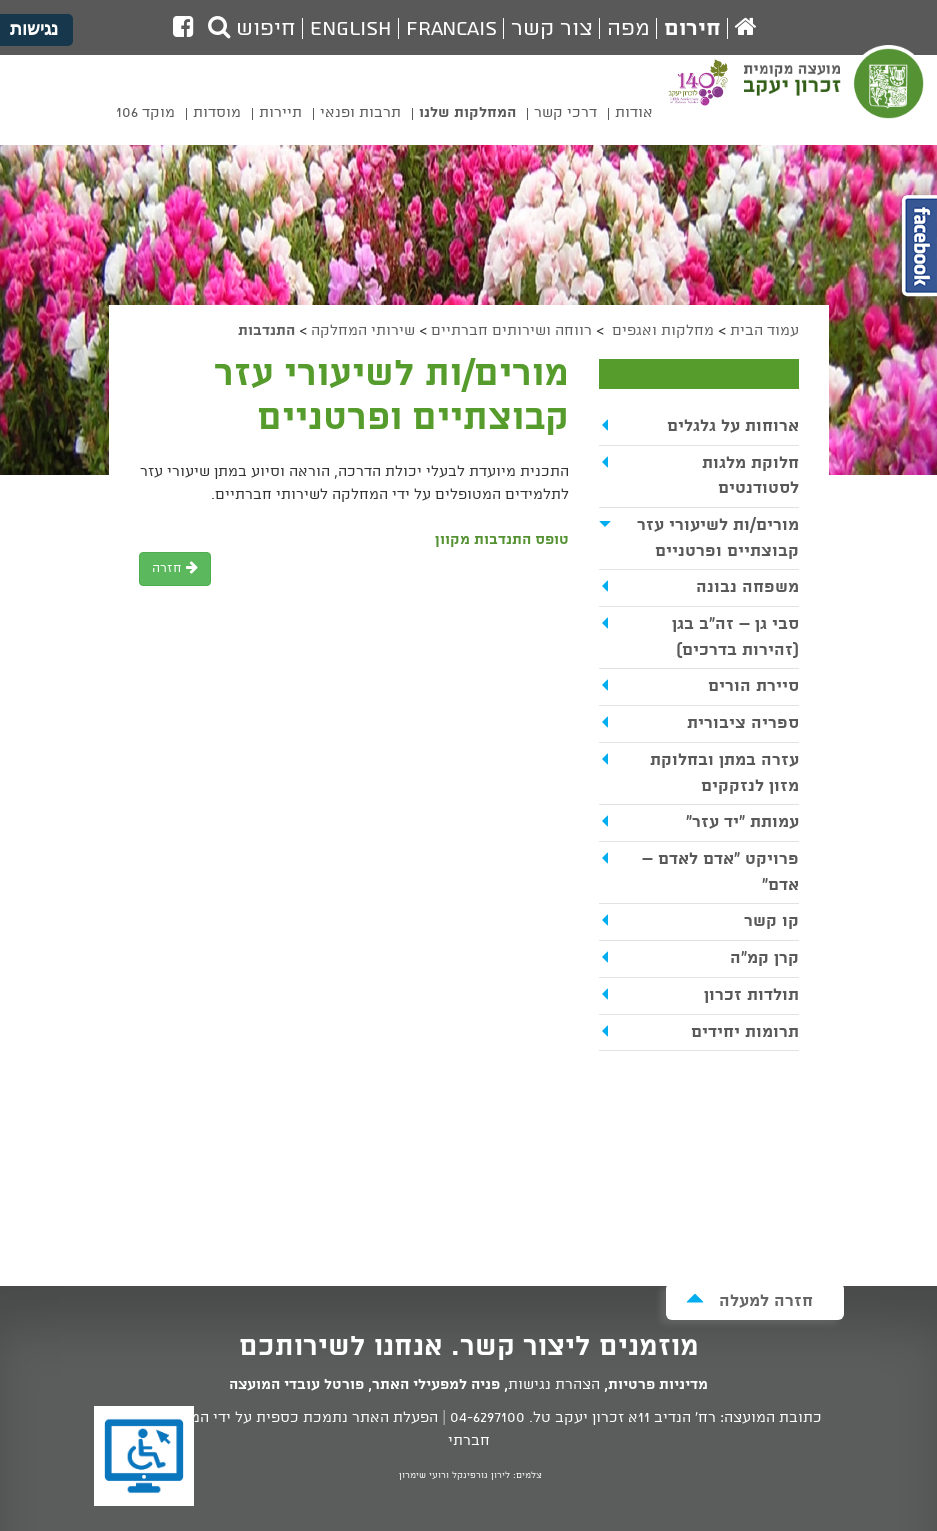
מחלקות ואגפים (661, 331)
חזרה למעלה (749, 1300)
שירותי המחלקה (363, 331)
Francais (451, 29)
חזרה (175, 568)
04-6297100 (487, 1418)
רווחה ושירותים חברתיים (511, 331)
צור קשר (552, 29)
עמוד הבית (764, 331)
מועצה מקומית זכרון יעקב (835, 96)
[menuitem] (634, 116)
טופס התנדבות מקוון (502, 540)
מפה (628, 29)
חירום (692, 29)
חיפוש (252, 29)
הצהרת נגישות (554, 1385)
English (351, 29)
